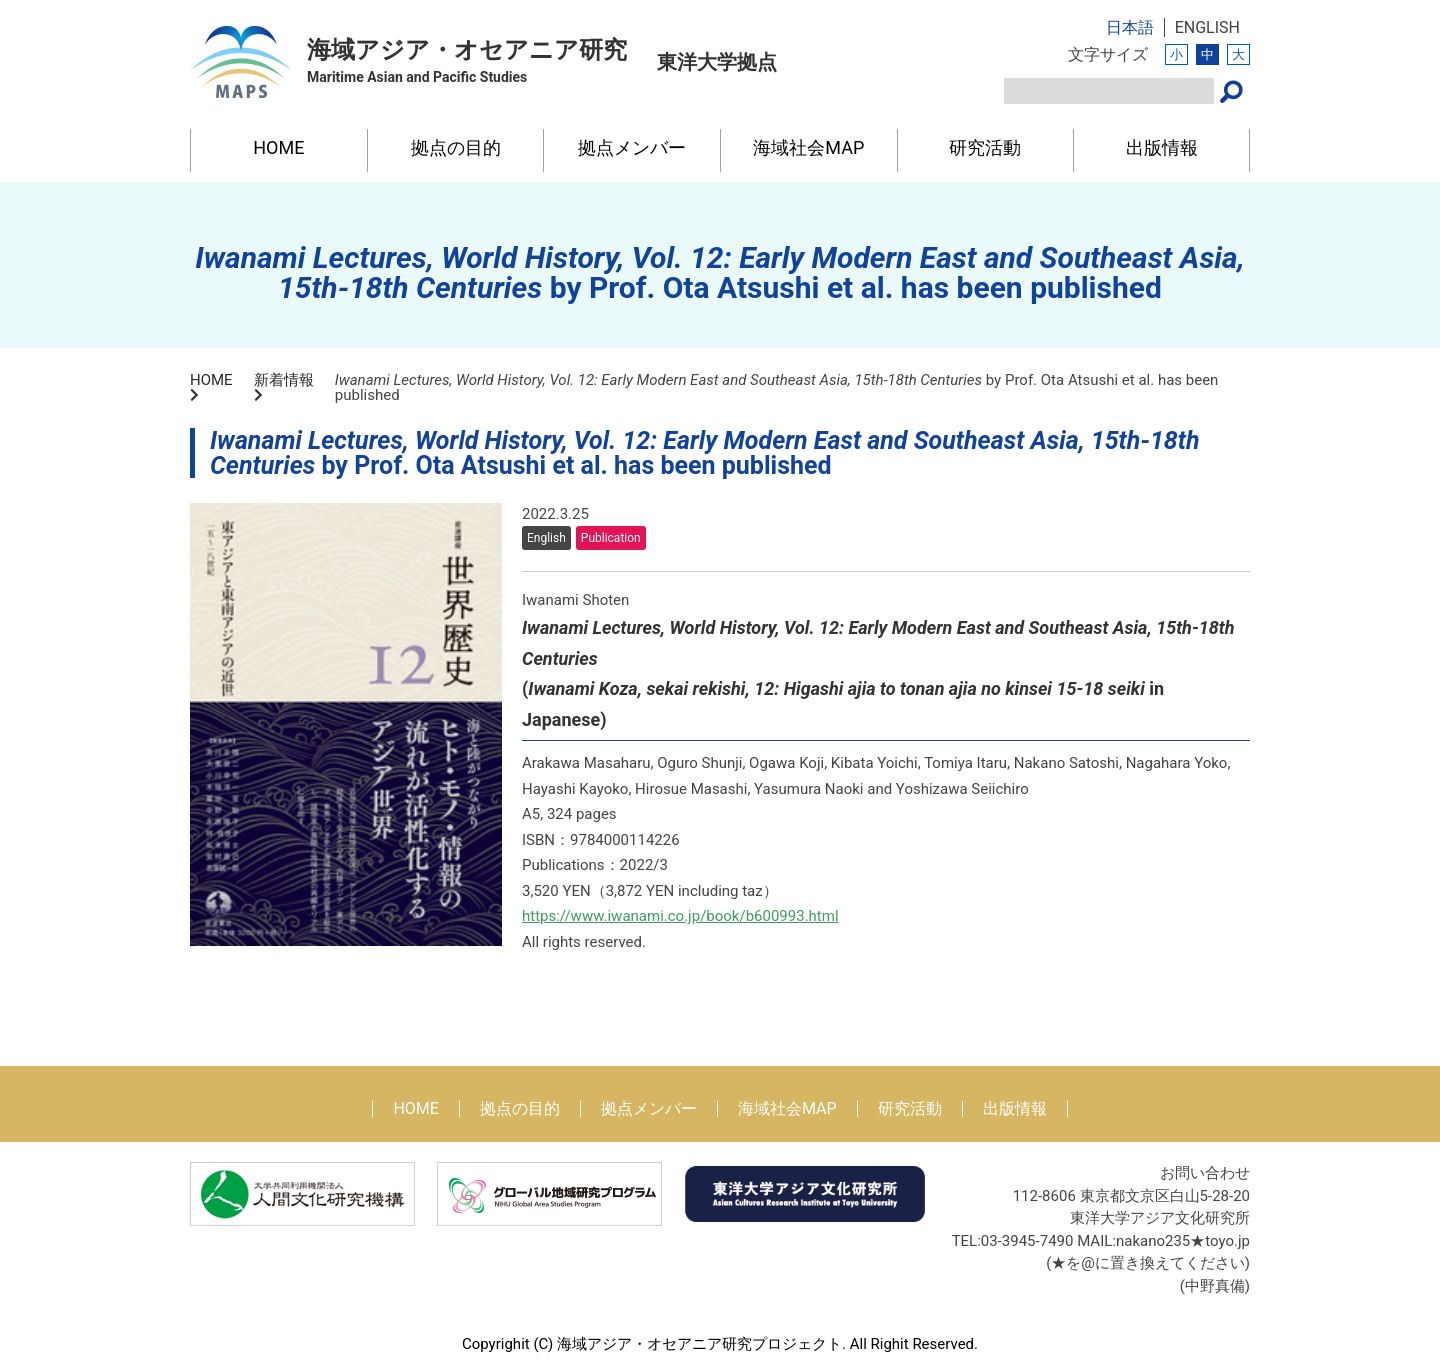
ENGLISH (1207, 27)
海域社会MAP (808, 147)
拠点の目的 (456, 147)
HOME (278, 147)
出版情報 (1162, 147)
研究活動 (985, 147)
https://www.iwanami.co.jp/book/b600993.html (680, 916)
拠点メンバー (632, 147)
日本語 (1130, 27)
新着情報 (284, 380)
